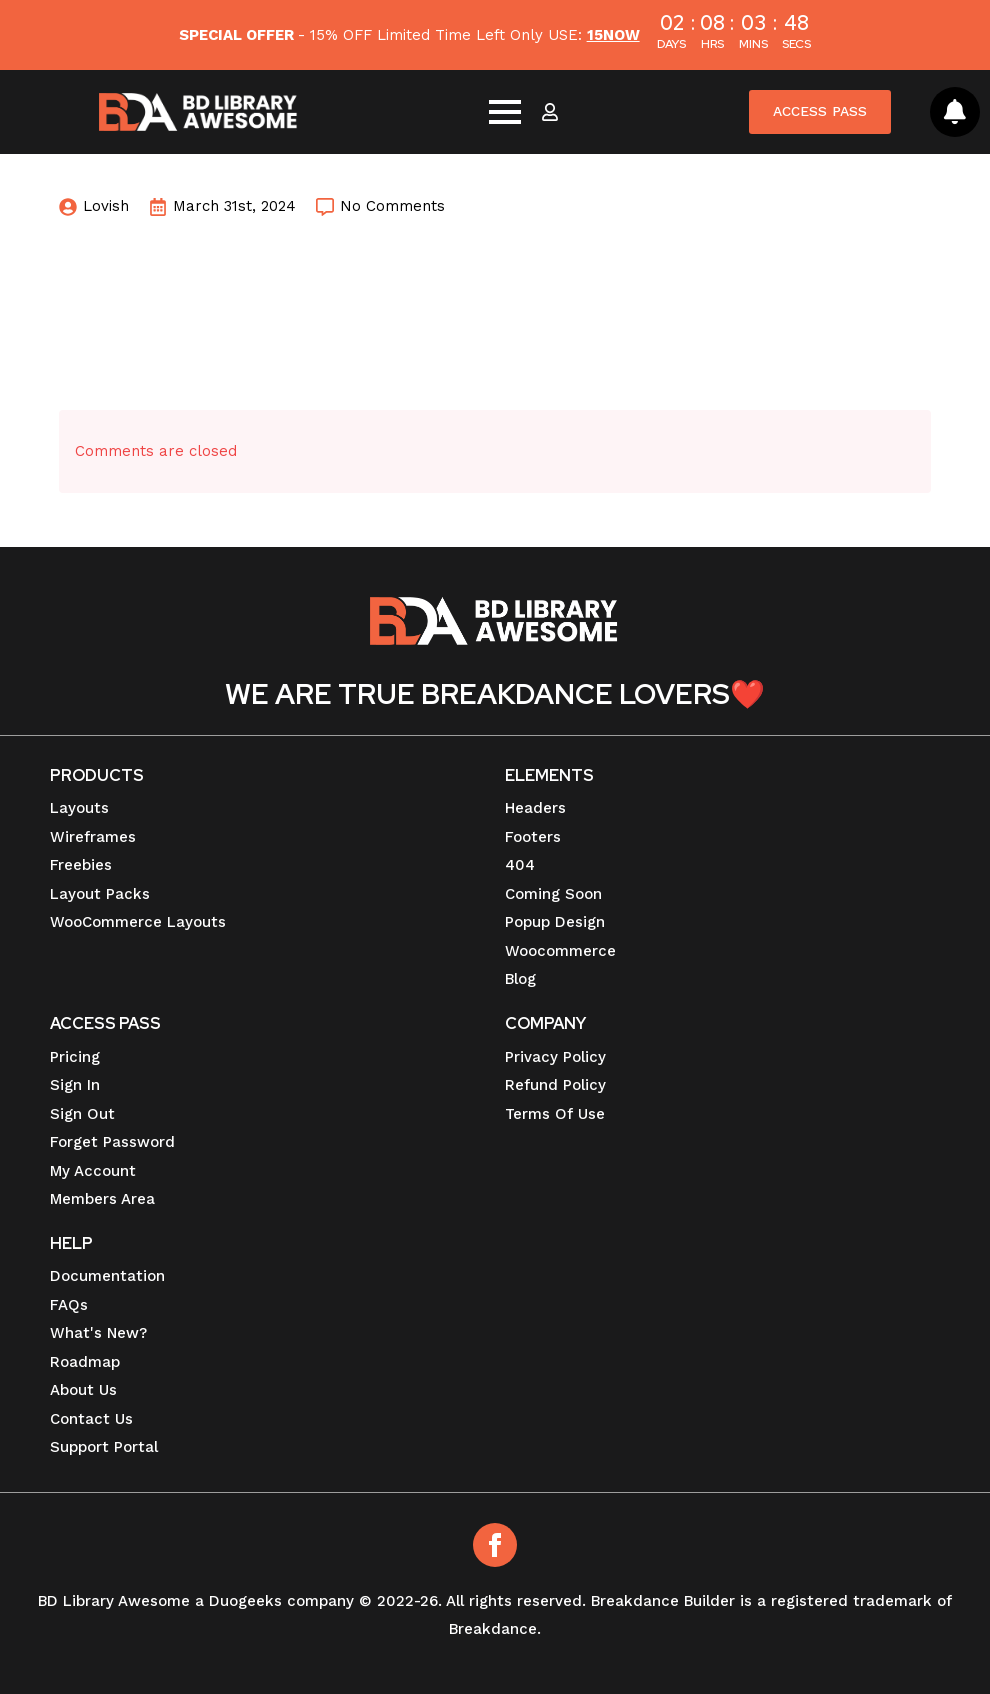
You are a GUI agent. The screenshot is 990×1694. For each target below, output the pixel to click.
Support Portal (104, 1447)
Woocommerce (560, 951)
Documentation (107, 1276)
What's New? (98, 1333)
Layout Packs (100, 894)
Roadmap (85, 1362)
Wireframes (93, 837)
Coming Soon (553, 894)
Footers (533, 837)
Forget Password (112, 1142)
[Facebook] (495, 1545)
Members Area (102, 1199)
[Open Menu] (503, 112)
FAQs (69, 1305)
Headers (535, 808)
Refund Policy (555, 1085)
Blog (520, 979)
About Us (83, 1390)
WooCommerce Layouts (138, 922)
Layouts (79, 808)
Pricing (75, 1057)
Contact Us (91, 1419)
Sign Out (82, 1114)
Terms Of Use (555, 1114)
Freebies (81, 865)
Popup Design (555, 922)
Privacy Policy (555, 1057)
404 (520, 865)
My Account (93, 1171)
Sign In (75, 1085)
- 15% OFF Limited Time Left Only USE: (409, 35)
